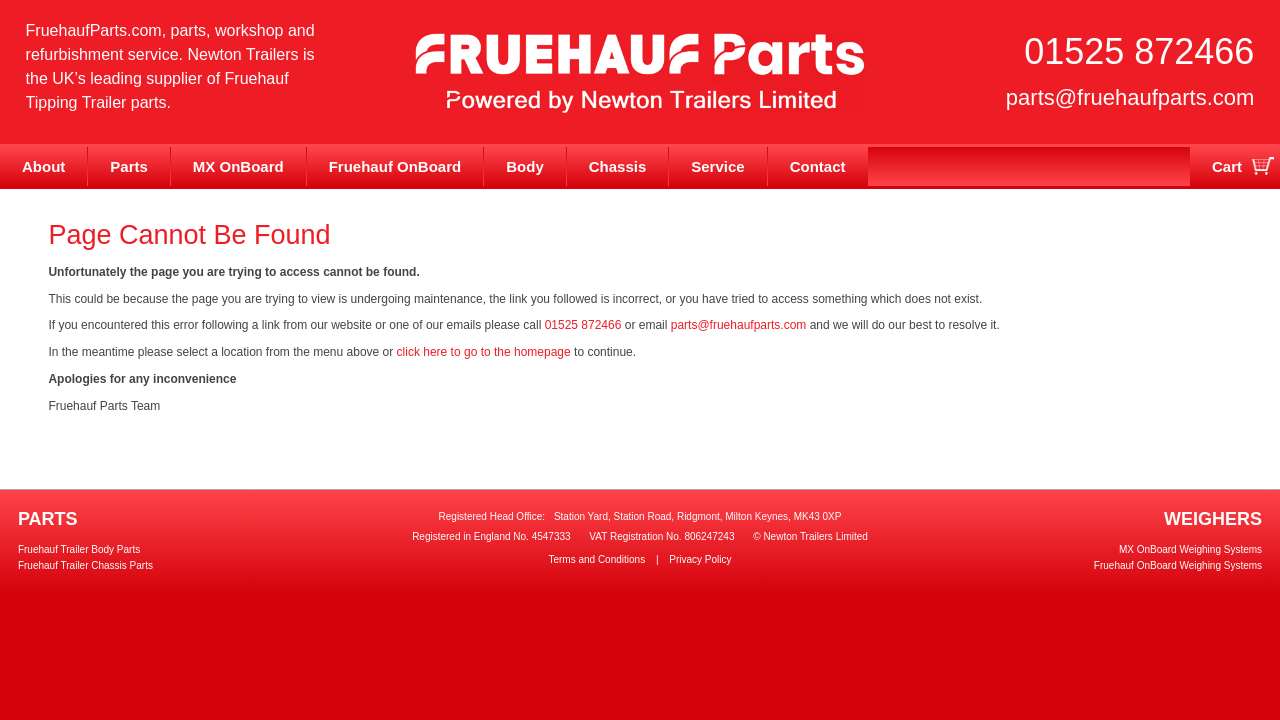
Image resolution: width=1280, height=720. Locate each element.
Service (717, 166)
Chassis (618, 166)
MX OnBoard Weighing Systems (1190, 549)
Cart (1227, 166)
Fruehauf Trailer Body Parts (79, 549)
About (43, 166)
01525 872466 (1139, 51)
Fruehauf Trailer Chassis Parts (85, 565)
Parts (129, 166)
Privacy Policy (700, 559)
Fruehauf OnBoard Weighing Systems (1178, 565)
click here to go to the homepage (484, 352)
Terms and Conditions (596, 559)
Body (525, 166)
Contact (818, 166)
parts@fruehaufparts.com (1130, 97)
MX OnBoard (238, 166)
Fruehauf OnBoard (395, 166)
